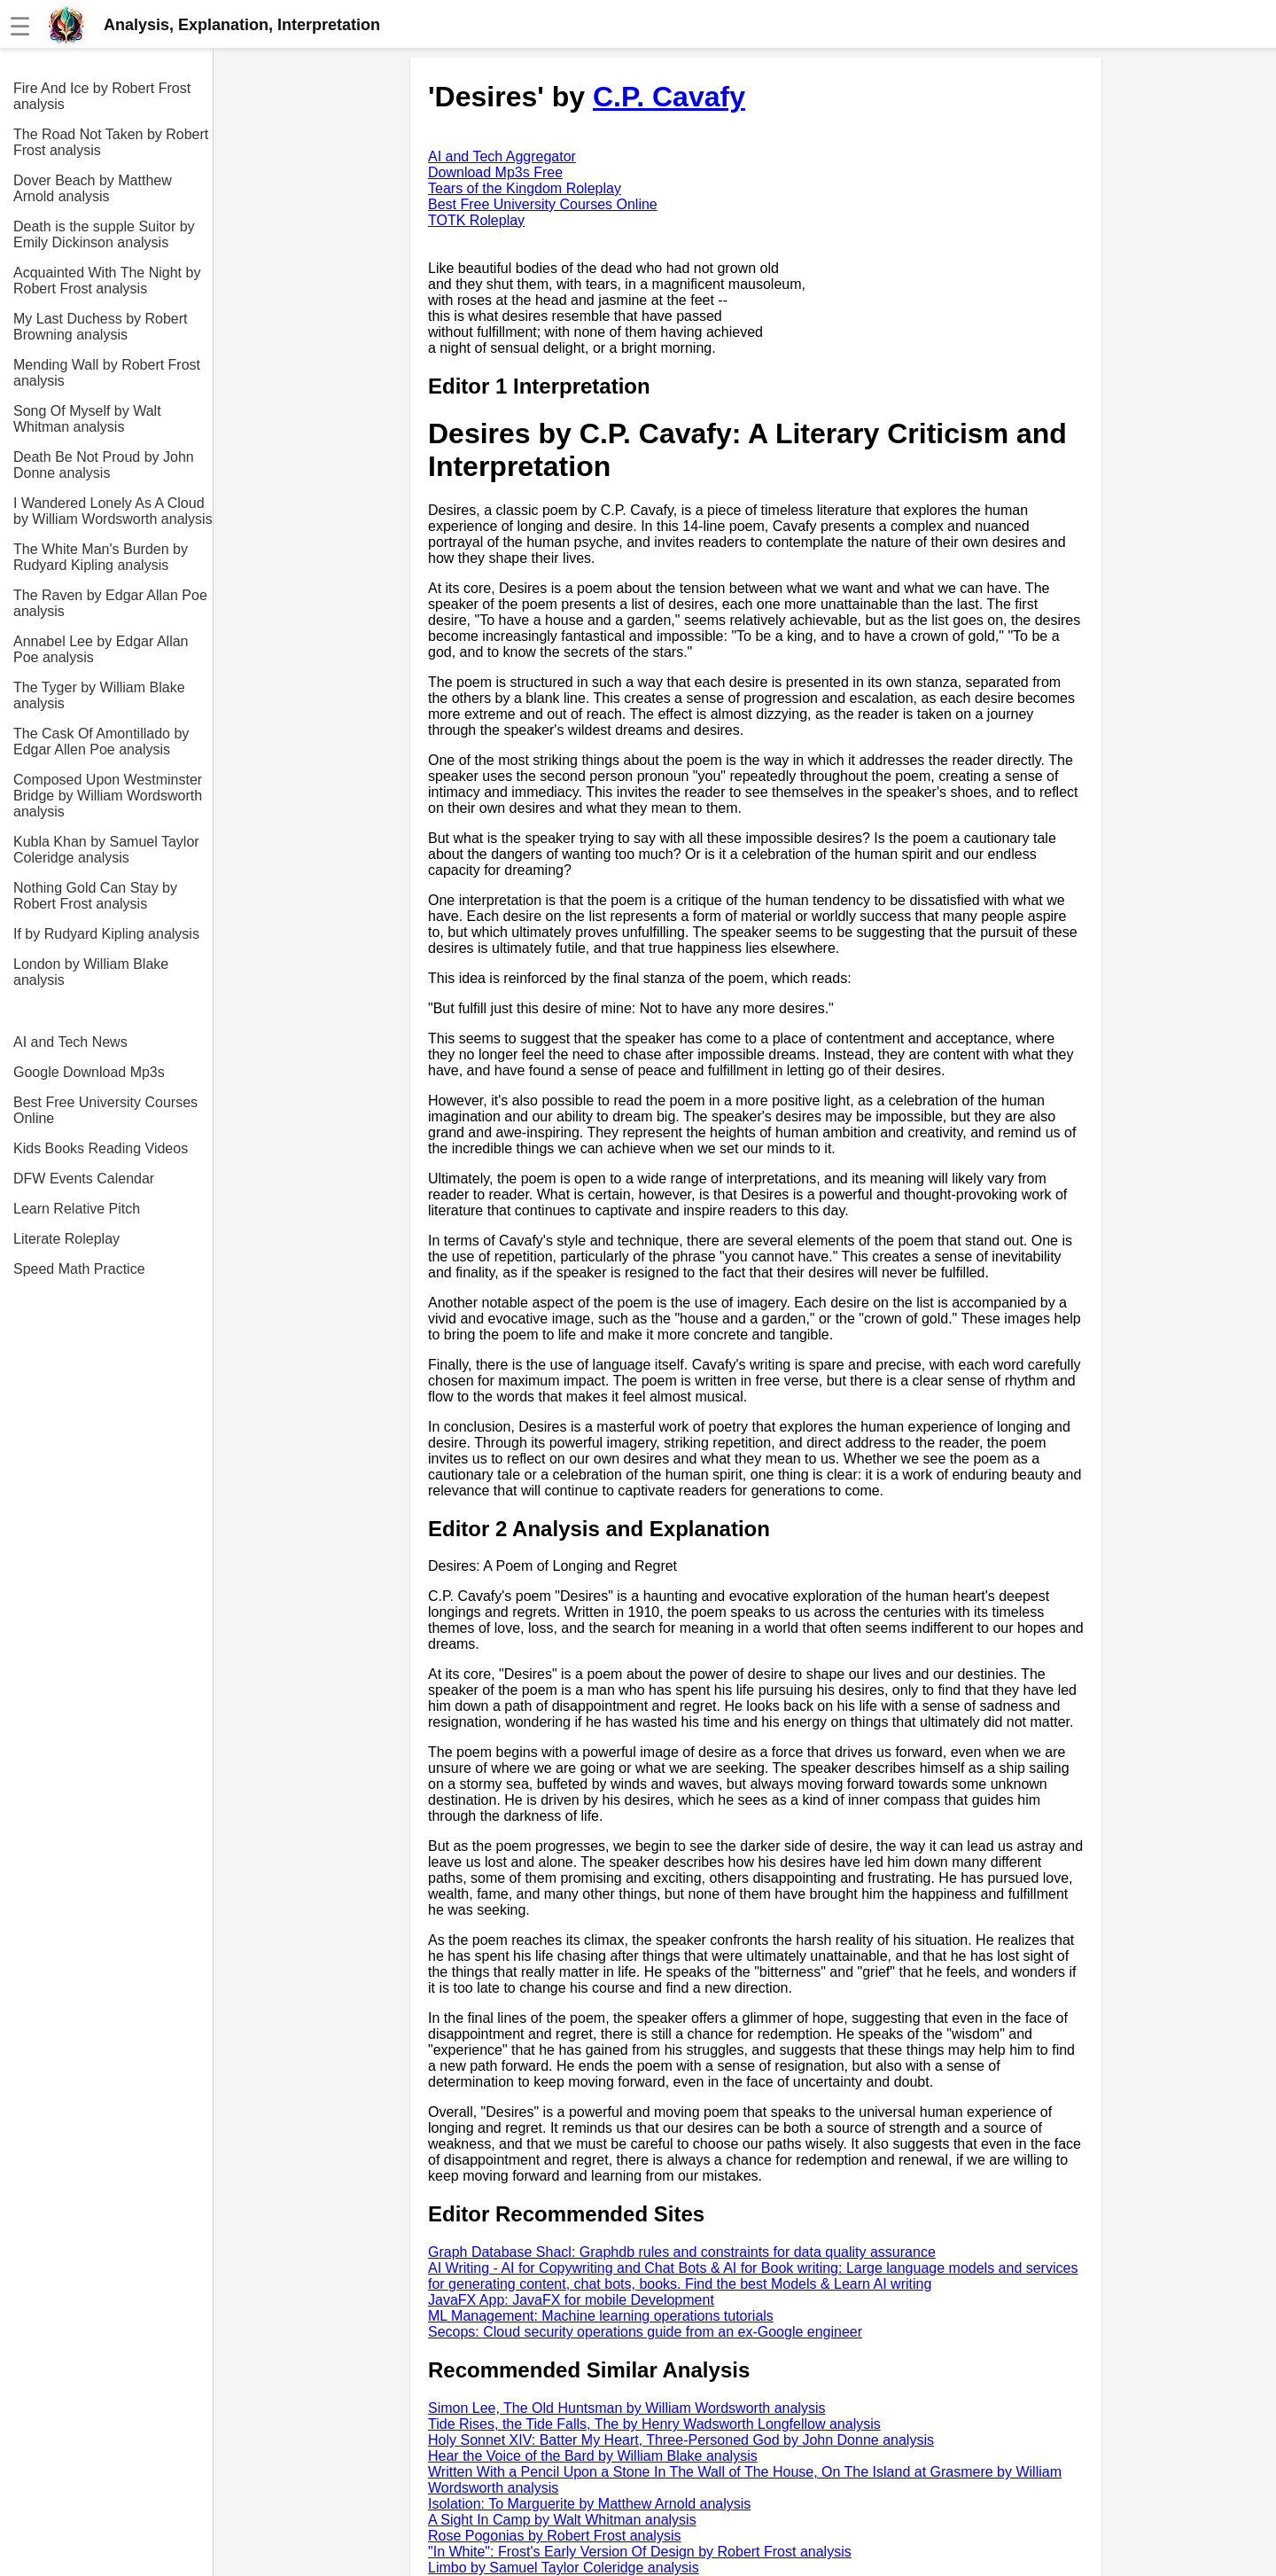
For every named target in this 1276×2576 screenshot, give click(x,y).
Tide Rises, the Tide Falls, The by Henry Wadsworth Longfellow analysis (654, 2424)
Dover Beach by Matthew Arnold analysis (92, 188)
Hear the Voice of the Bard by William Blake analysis (593, 2455)
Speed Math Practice (79, 1268)
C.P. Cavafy (669, 97)
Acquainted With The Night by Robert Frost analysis (106, 280)
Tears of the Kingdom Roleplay (524, 188)
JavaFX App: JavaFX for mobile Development (571, 2299)
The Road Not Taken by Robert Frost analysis (110, 142)
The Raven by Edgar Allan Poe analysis (110, 603)
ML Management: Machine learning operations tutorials (601, 2315)
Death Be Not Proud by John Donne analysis (103, 464)
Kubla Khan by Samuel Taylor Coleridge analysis (106, 849)
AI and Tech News (70, 1042)
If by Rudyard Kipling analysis (106, 933)
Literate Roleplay (66, 1238)
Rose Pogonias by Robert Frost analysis (554, 2535)
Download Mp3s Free (495, 172)
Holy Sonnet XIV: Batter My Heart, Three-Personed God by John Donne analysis (681, 2439)
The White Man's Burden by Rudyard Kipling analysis (100, 557)
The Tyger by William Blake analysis (99, 695)
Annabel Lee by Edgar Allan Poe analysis (100, 649)
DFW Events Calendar (83, 1178)
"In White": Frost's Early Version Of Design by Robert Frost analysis (640, 2551)
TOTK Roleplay (476, 220)
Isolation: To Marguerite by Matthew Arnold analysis (589, 2503)
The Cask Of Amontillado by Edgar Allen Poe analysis (101, 741)
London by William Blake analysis (90, 971)
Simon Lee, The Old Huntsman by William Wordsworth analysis (626, 2408)
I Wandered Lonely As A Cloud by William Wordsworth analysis (113, 511)
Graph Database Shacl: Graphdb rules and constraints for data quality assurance (682, 2252)
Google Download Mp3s (89, 1072)
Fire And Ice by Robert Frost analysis (102, 96)
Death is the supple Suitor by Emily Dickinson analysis (104, 234)
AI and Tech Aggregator (502, 156)
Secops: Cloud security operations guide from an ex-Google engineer (645, 2331)
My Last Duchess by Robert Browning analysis (100, 326)
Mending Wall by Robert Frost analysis (106, 372)
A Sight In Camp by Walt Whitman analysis (562, 2519)
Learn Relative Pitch (76, 1208)
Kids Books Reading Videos (100, 1148)
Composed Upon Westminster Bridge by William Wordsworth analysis (107, 795)
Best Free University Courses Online (105, 1110)
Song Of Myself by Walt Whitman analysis (87, 418)
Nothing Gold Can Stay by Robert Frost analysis (95, 895)
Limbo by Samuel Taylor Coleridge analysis (563, 2567)
